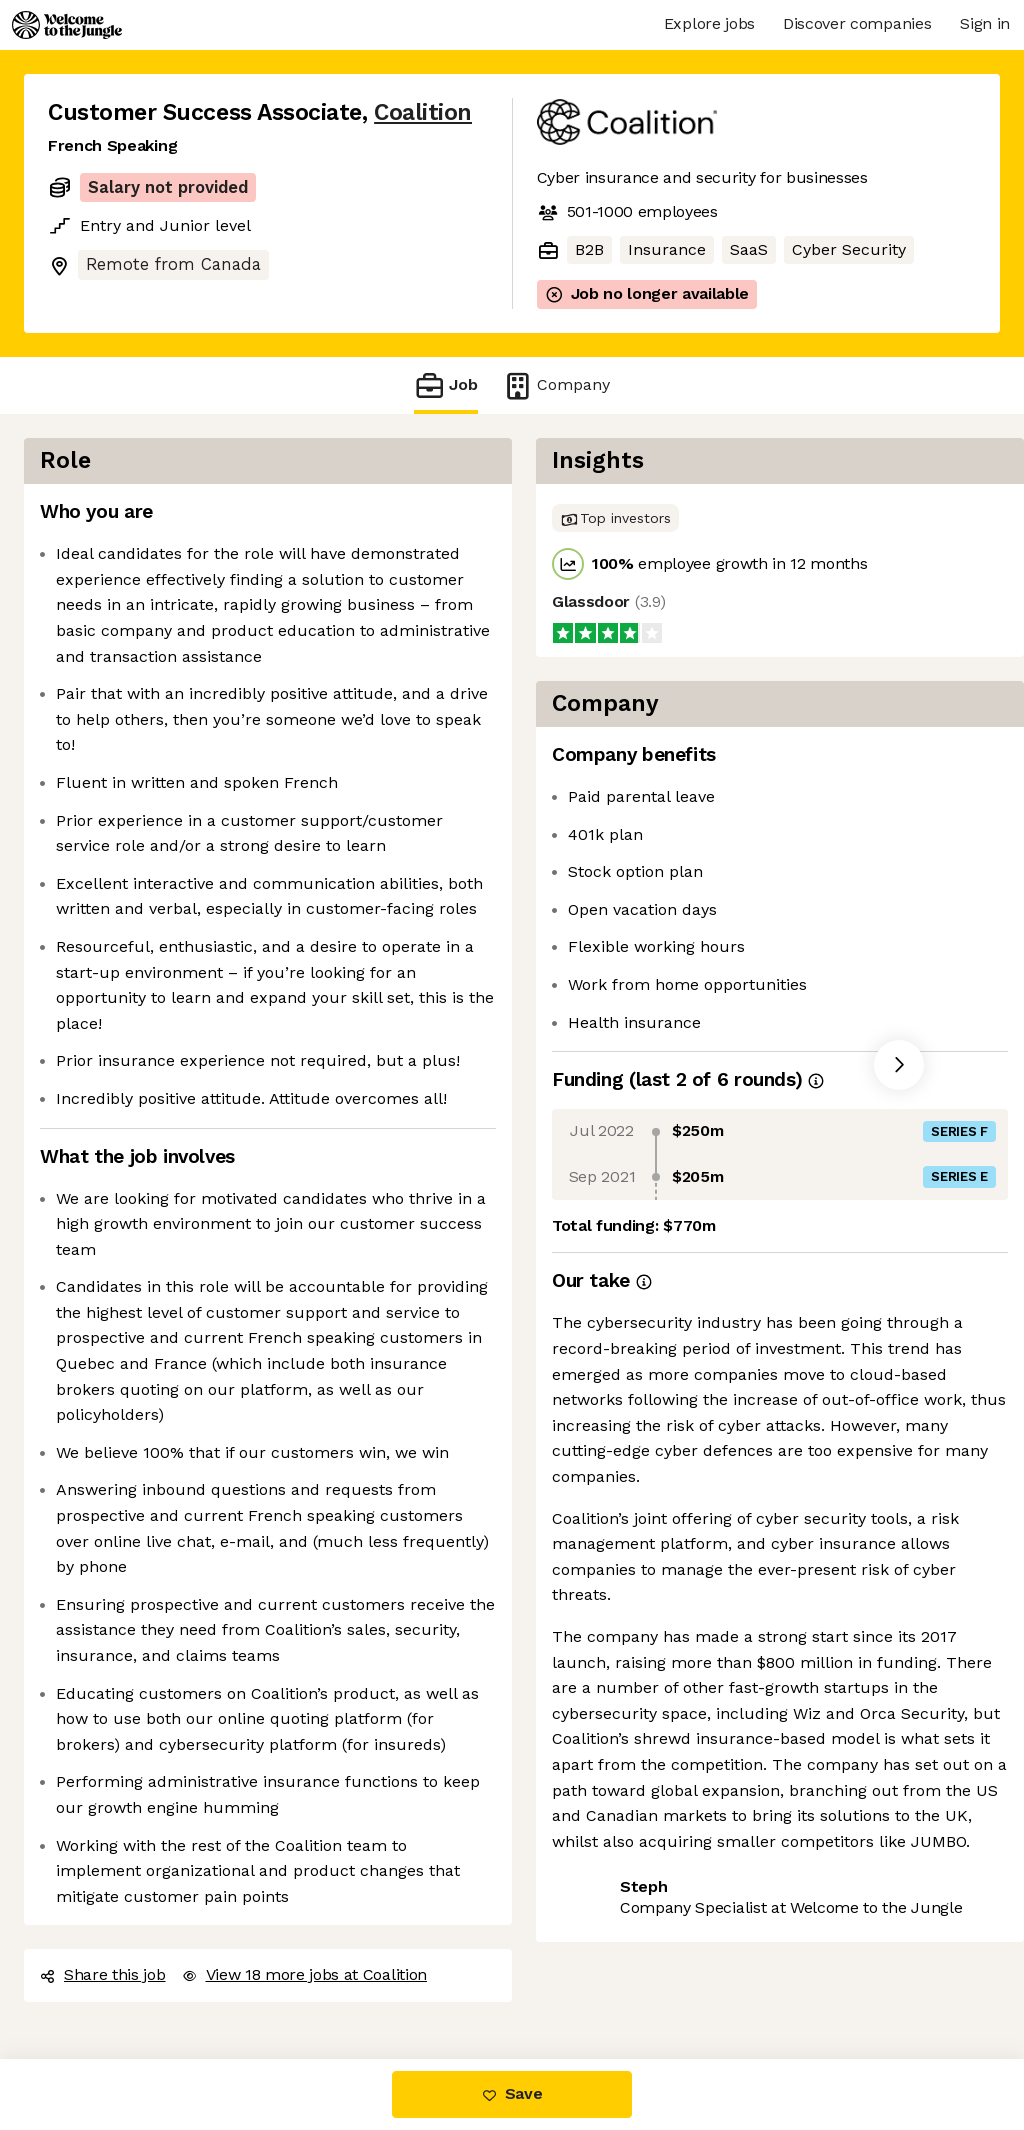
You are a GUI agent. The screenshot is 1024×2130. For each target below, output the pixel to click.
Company (556, 385)
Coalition (423, 112)
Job (446, 385)
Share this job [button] (103, 1974)
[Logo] (67, 25)
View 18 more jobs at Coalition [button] (304, 1974)
